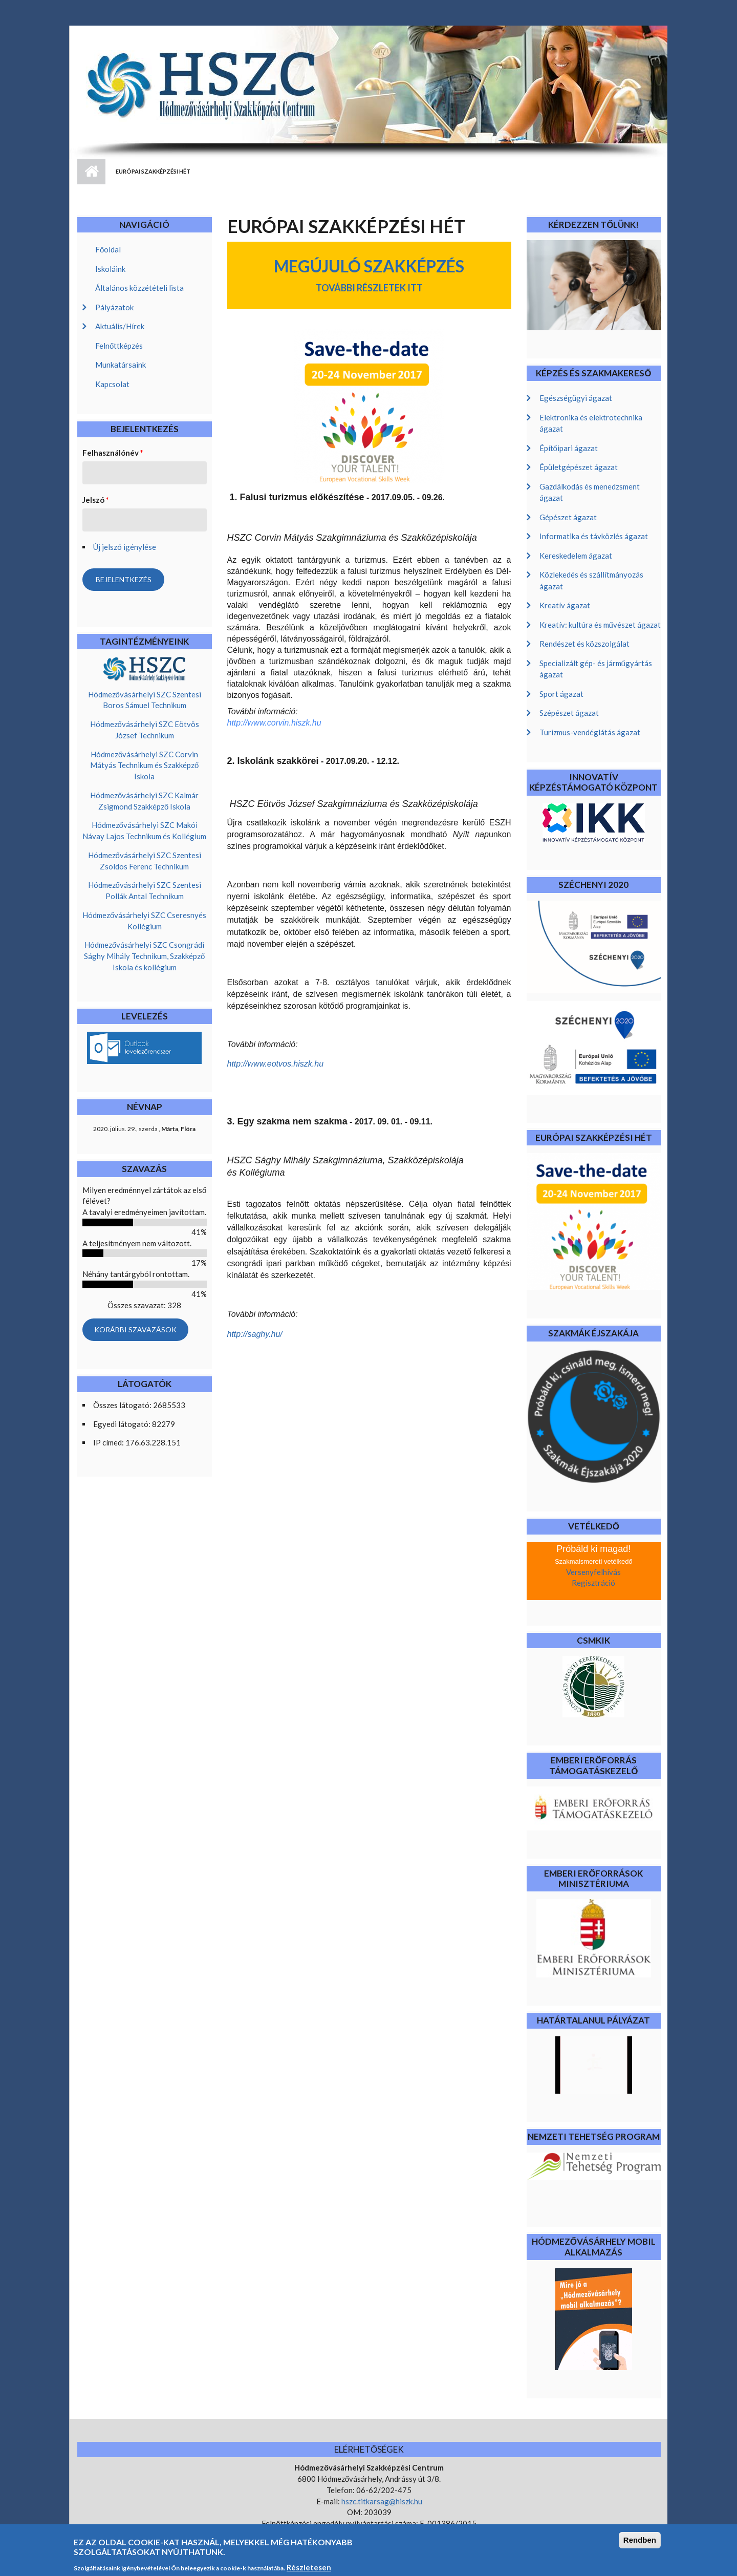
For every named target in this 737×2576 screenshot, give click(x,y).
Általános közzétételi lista (139, 287)
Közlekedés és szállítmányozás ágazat (591, 580)
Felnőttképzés (119, 345)
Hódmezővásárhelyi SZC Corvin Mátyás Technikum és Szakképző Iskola (144, 765)
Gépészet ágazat (568, 517)
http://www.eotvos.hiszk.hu (275, 1063)
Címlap (91, 171)
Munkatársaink (120, 364)
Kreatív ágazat (564, 605)
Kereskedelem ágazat (575, 555)
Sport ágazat (561, 693)
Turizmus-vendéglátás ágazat (589, 732)
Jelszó (95, 499)
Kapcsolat (112, 384)
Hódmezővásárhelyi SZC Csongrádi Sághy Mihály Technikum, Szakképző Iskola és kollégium (144, 956)
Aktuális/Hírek (119, 326)
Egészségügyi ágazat (575, 397)
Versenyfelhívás (593, 1572)
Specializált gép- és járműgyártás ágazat (595, 668)
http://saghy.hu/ (255, 1334)
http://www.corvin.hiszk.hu (274, 722)
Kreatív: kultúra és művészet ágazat (600, 624)
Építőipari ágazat (568, 448)
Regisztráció (593, 1582)
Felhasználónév (112, 452)
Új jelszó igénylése (124, 546)
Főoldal (108, 249)
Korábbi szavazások (135, 1329)
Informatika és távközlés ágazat (593, 536)
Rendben (639, 2545)
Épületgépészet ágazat (578, 467)
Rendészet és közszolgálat (584, 643)
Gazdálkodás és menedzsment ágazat (589, 492)
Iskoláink (110, 268)
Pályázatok (114, 307)
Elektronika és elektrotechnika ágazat (590, 423)
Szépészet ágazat (569, 712)
